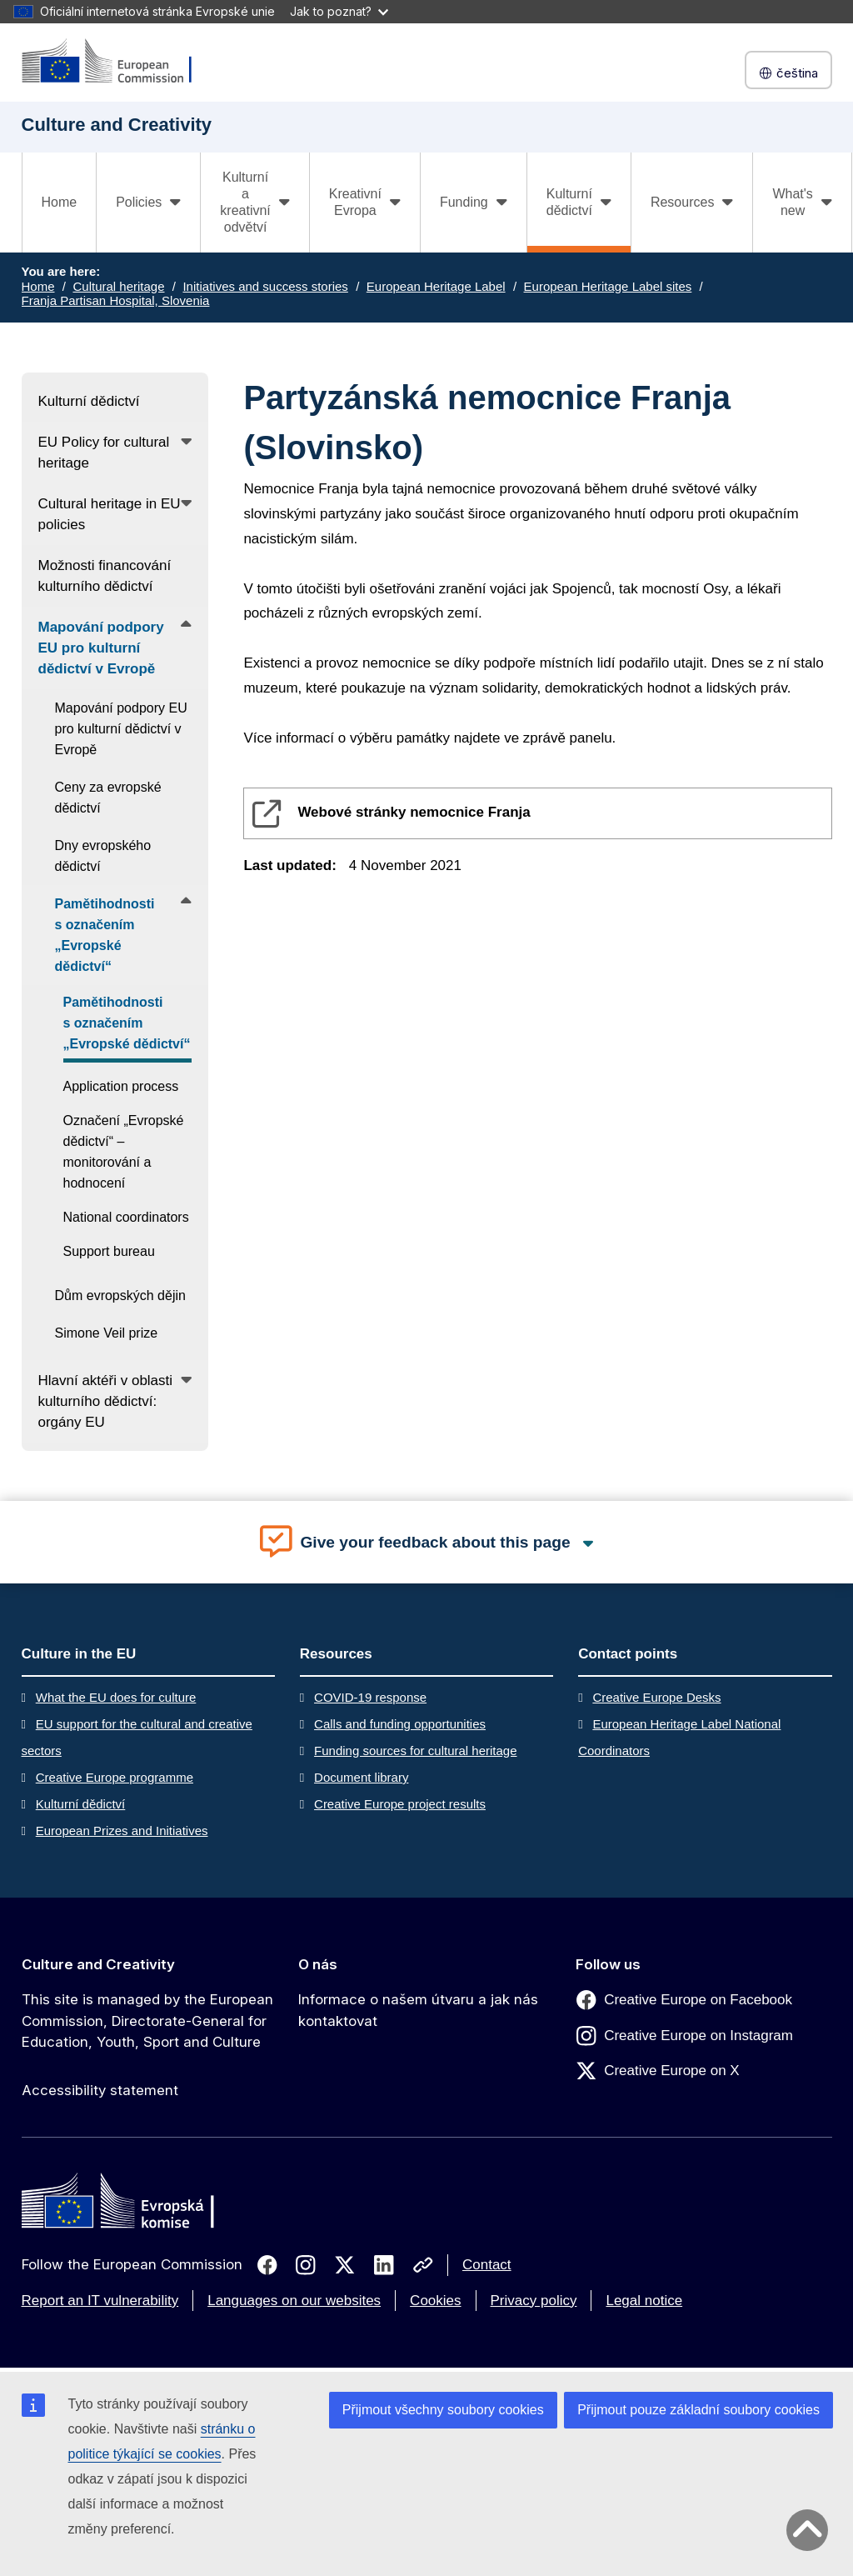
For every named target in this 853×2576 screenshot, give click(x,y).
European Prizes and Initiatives (122, 1830)
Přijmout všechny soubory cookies (443, 2410)
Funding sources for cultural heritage (415, 1750)
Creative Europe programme (114, 1777)
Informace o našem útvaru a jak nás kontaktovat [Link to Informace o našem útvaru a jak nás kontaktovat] (418, 2010)
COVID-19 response (370, 1697)
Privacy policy (534, 2300)
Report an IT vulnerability (100, 2300)
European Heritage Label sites (608, 286)
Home (59, 202)
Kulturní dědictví (81, 1804)
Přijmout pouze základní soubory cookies (698, 2410)
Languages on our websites (294, 2300)
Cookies (435, 2300)
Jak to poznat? (339, 11)
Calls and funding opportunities (400, 1724)
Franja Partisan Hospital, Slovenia (116, 300)
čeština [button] (788, 73)
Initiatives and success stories (264, 286)
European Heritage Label (436, 286)
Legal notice (644, 2300)
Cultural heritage (118, 286)
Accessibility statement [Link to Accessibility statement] (100, 2090)
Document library (361, 1777)
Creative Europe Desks (656, 1697)
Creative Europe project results (400, 1804)
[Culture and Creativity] (117, 62)
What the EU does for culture (116, 1697)
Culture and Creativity (98, 1964)
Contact (486, 2265)
